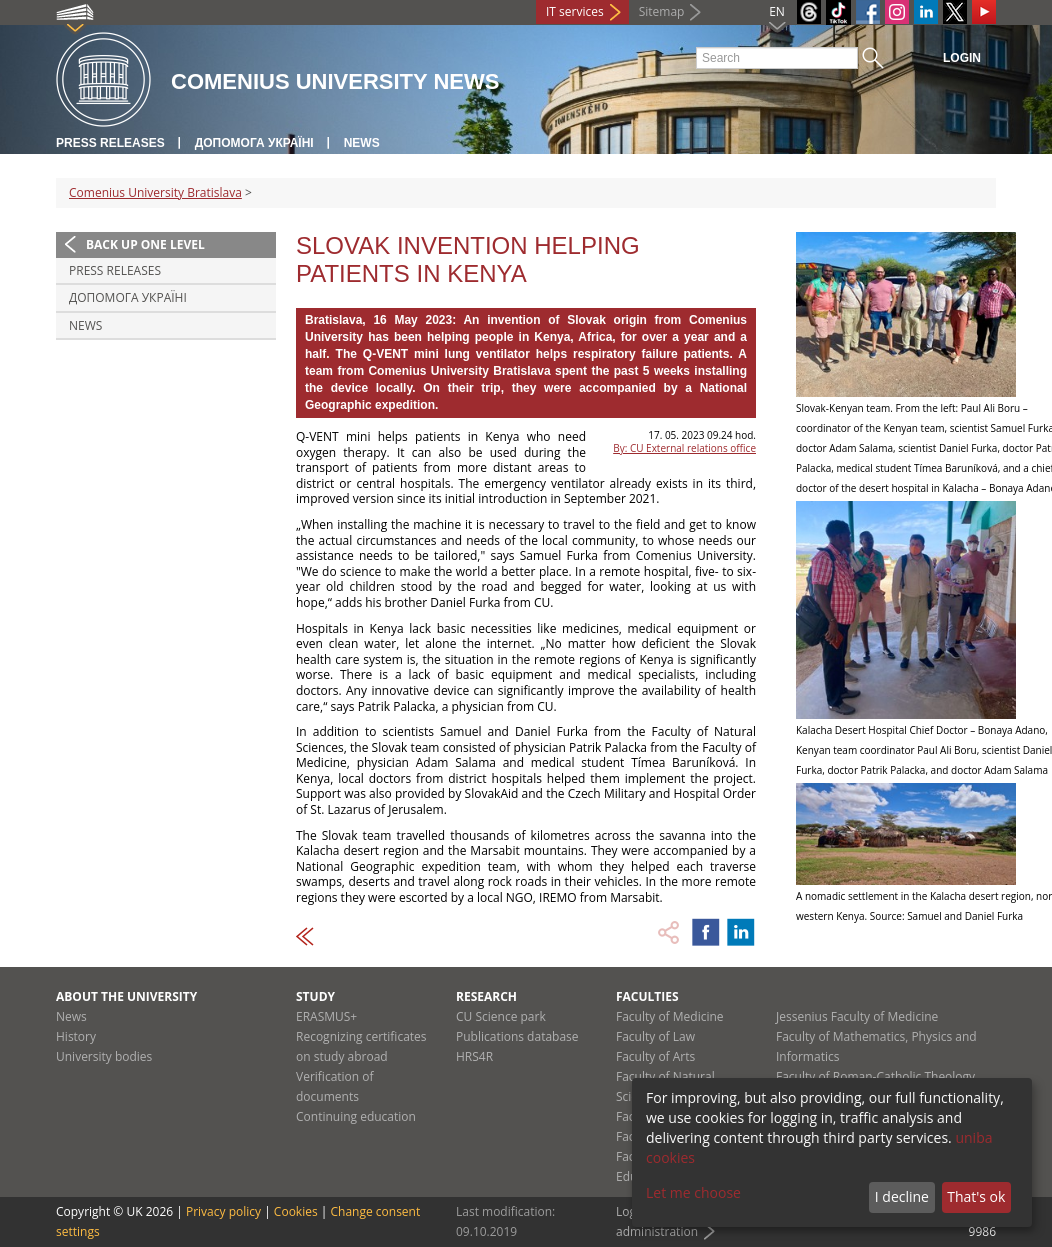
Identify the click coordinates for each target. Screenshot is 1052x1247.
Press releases (110, 143)
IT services (575, 11)
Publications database (517, 1036)
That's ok (976, 1196)
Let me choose (693, 1192)
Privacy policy (223, 1211)
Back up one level (145, 244)
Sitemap (662, 11)
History (76, 1036)
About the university (126, 996)
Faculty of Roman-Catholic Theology (875, 1076)
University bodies (104, 1056)
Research (486, 996)
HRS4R (474, 1056)
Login (962, 58)
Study (315, 996)
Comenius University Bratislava (155, 192)
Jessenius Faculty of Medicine (857, 1016)
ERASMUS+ (326, 1016)
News (362, 143)
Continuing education (356, 1116)
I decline (902, 1196)
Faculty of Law (655, 1036)
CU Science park (501, 1016)
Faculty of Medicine (670, 1016)
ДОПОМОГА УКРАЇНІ (254, 143)
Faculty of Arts (655, 1056)
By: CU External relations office (684, 448)
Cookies (296, 1211)
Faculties (647, 996)
